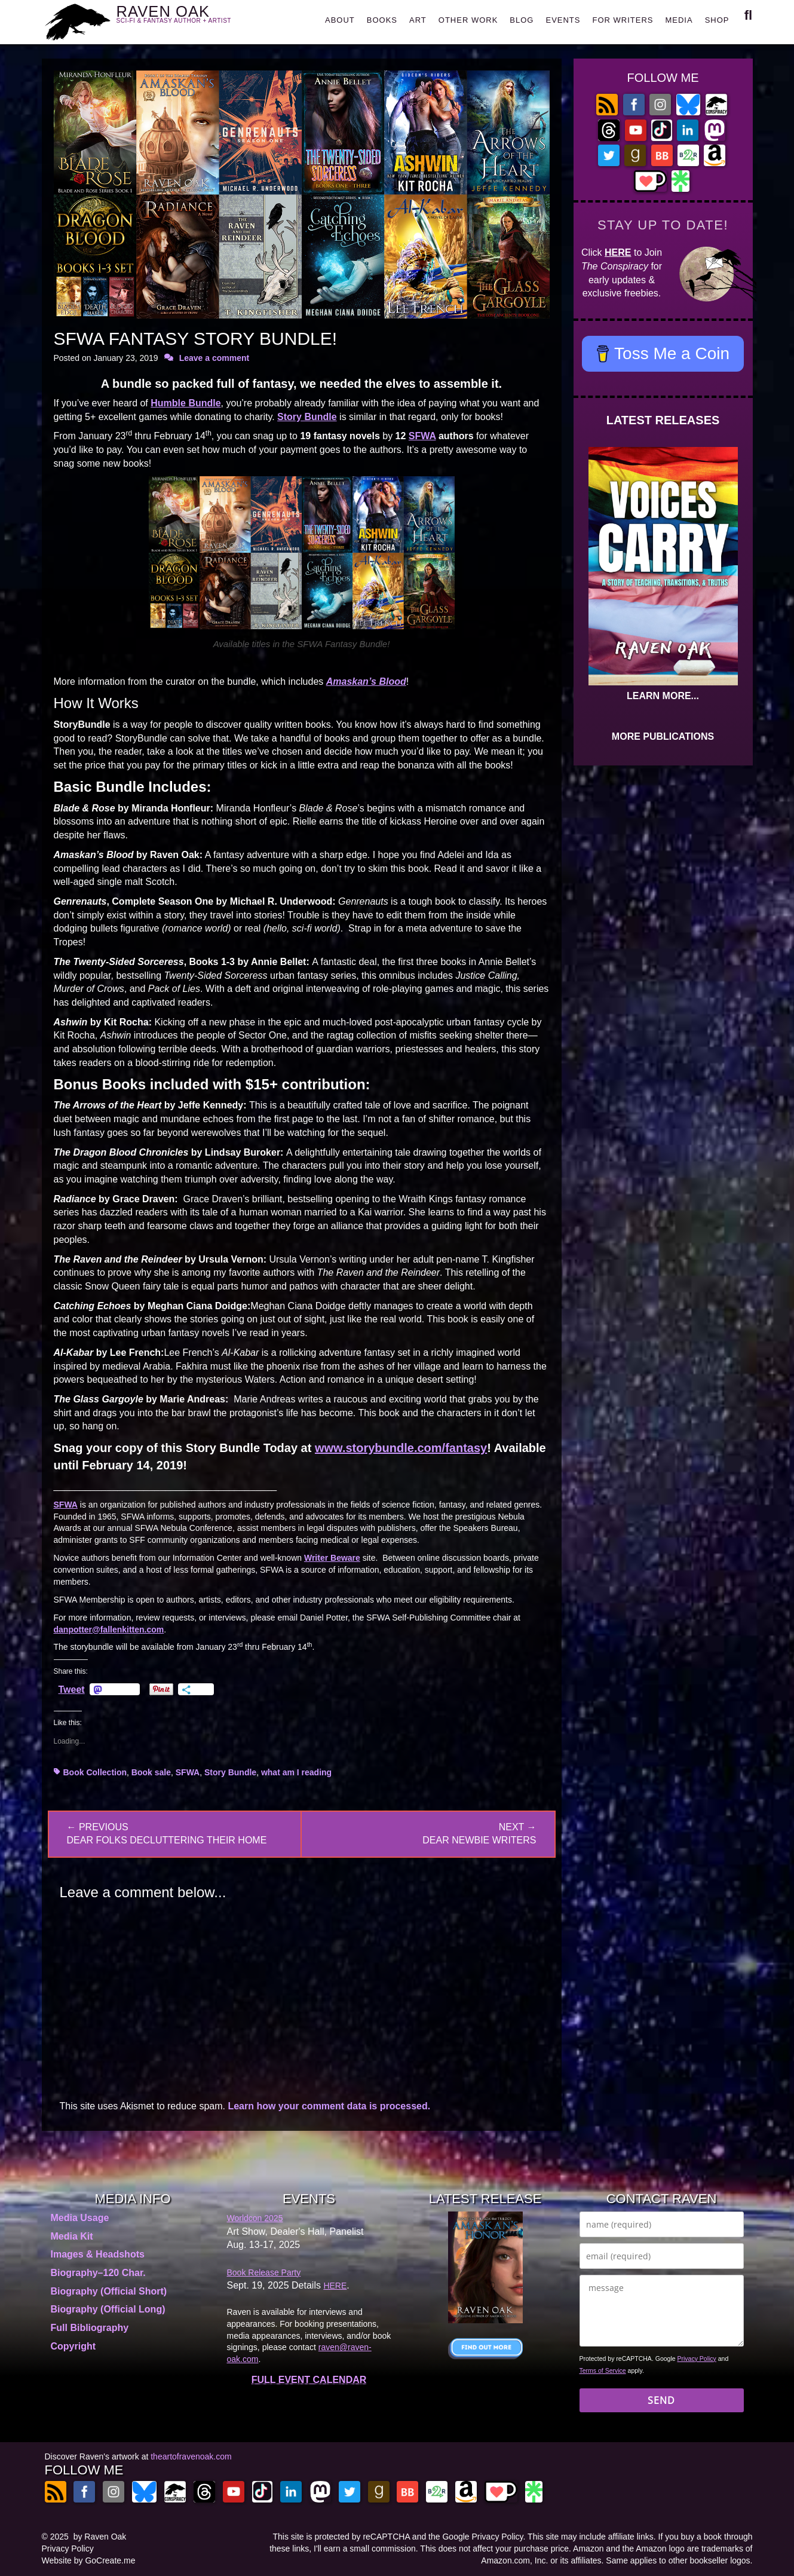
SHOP (717, 20)
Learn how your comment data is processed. (329, 2106)
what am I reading (296, 1772)
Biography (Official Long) (108, 2309)
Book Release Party (264, 2272)
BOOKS (382, 20)
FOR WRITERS (622, 20)
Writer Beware (332, 1558)
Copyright (73, 2346)
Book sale (151, 1772)
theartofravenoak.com (191, 2456)
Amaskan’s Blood (366, 681)
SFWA (422, 436)
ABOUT (340, 20)
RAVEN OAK (191, 19)
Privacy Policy (696, 2358)
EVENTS (562, 20)
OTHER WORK (468, 20)
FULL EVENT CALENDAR (309, 2380)
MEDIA (678, 20)
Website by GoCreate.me (89, 2560)
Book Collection (95, 1772)
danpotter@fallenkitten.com (109, 1629)
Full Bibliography (90, 2328)
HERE (618, 252)
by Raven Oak (100, 2536)
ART (418, 20)
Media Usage (80, 2218)
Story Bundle (307, 417)
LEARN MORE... (663, 696)
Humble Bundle (185, 403)
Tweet (72, 1689)
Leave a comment (214, 358)
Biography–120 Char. (98, 2273)
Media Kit (72, 2236)
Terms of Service (603, 2370)
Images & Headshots (98, 2254)
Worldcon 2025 (255, 2218)
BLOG (522, 20)
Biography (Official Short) (109, 2291)
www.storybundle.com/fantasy (401, 1447)
